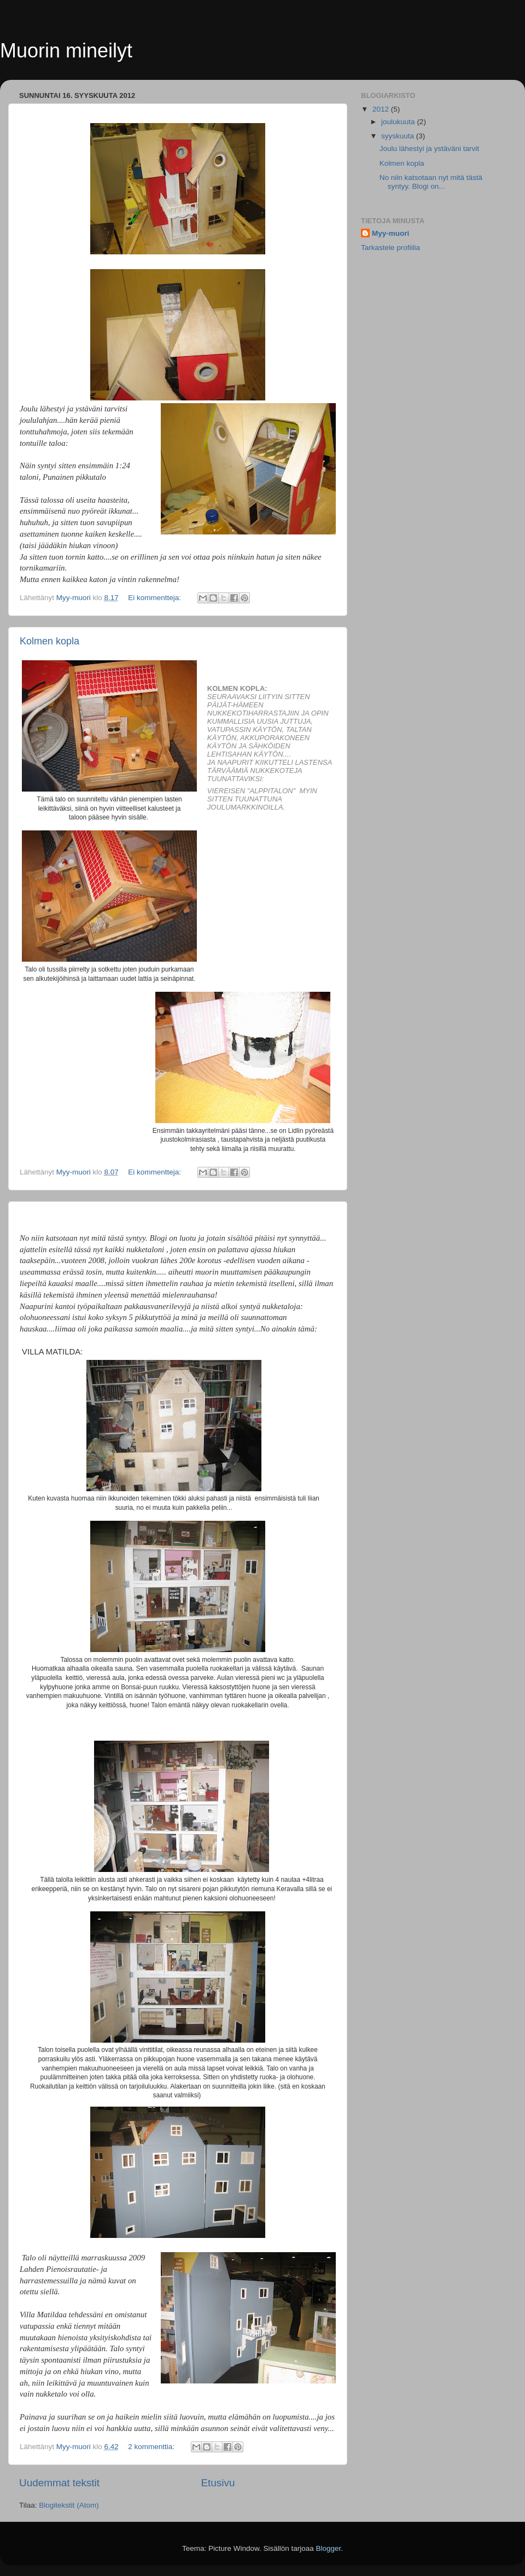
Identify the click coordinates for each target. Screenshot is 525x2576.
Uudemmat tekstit (59, 2482)
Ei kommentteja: (155, 598)
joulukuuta (399, 122)
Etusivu (218, 2482)
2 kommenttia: (152, 2447)
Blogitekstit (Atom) (69, 2505)
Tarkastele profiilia (390, 247)
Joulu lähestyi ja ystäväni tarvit (429, 148)
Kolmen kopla (49, 641)
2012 (381, 109)
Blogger (328, 2548)
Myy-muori (390, 233)
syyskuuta (398, 136)
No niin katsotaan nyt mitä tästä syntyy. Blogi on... (431, 181)
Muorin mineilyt (66, 50)
